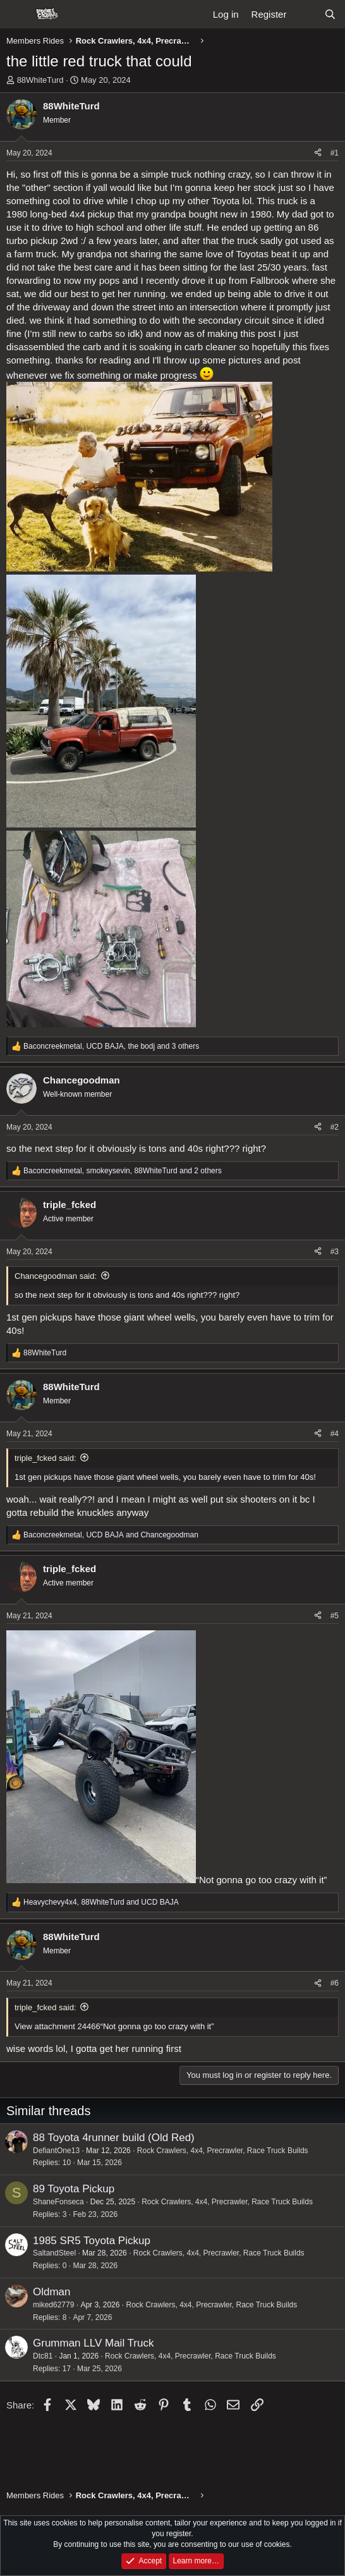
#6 (334, 1983)
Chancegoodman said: (56, 1276)
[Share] (318, 153)
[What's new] (305, 14)
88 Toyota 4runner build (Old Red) (114, 2138)
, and (110, 1534)
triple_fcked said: (45, 1458)
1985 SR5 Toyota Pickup (91, 2241)
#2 (334, 1127)
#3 (334, 1251)
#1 (334, 153)
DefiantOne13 (56, 2150)
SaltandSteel (54, 2253)
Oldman (52, 2292)
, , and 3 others (111, 1046)
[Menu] (17, 14)
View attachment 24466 (57, 2026)
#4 (334, 1433)
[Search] (330, 14)
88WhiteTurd (40, 80)
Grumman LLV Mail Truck (93, 2343)
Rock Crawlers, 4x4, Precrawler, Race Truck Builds (222, 2150)
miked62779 (53, 2304)
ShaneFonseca (58, 2201)
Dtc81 (42, 2356)
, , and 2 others (122, 1170)
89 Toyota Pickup (73, 2189)
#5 (334, 1615)
